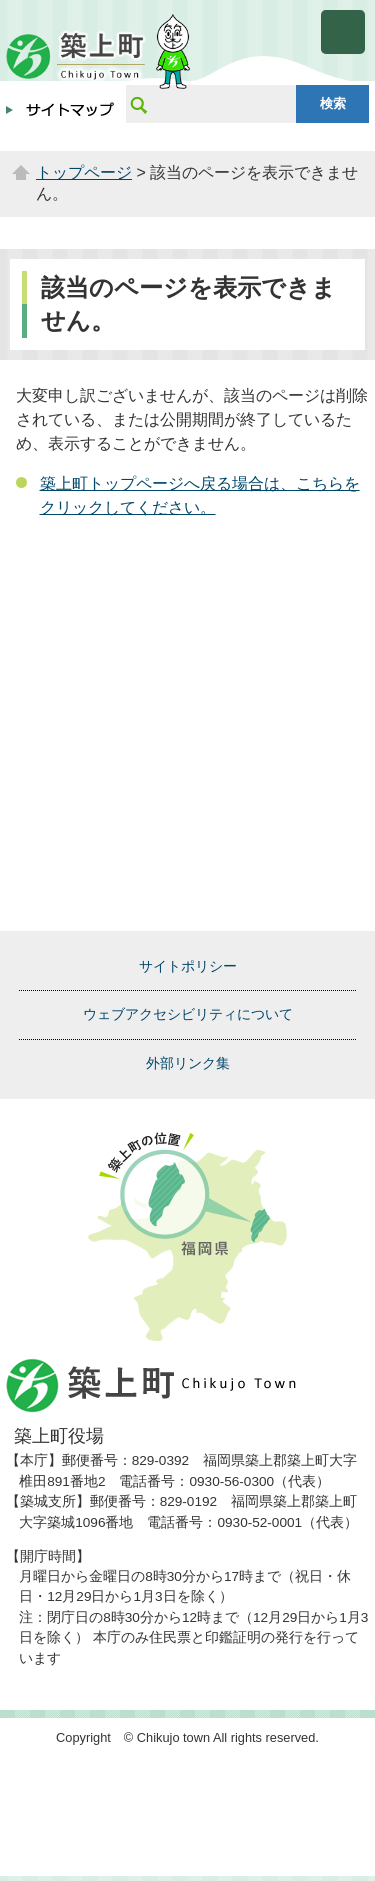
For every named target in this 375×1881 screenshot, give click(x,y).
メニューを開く (343, 32)
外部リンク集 (188, 1063)
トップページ (84, 172)
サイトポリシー (188, 966)
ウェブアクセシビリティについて (188, 1014)
